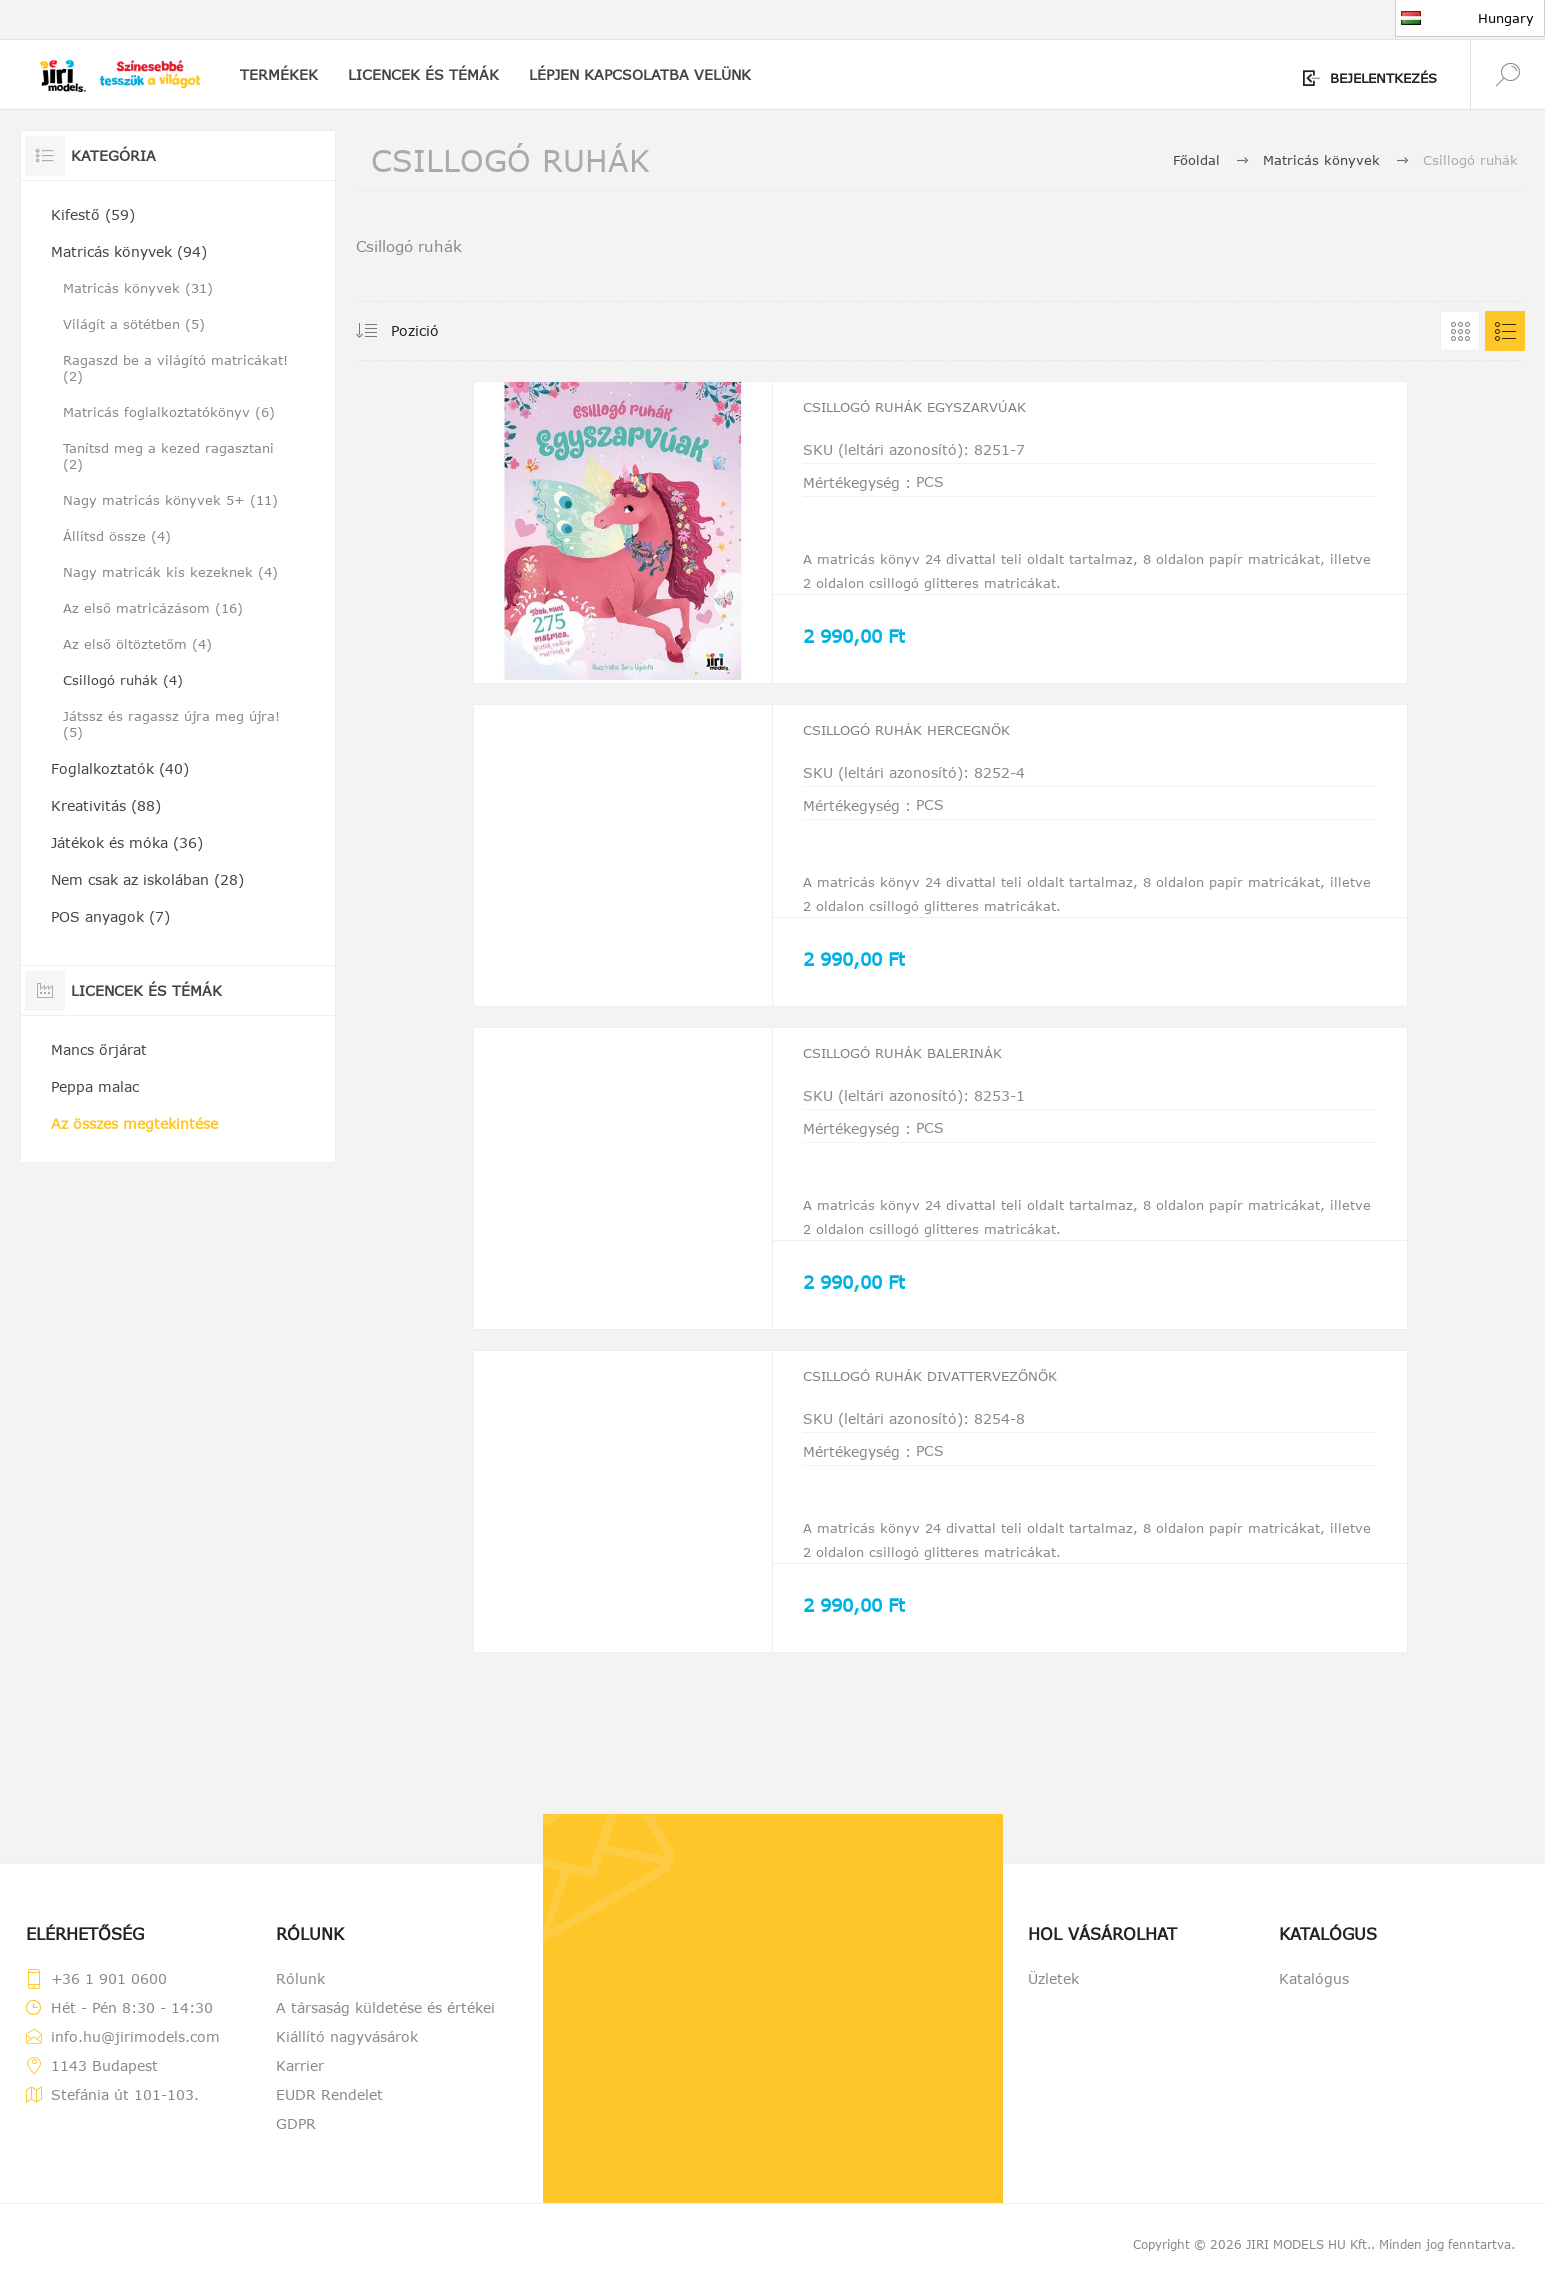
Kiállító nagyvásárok (347, 2052)
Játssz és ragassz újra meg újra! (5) (171, 724)
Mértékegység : (857, 486)
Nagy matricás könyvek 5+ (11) (170, 500)
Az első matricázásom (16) (153, 608)
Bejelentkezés (1383, 78)
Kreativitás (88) (106, 805)
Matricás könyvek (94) (129, 251)
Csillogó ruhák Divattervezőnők (960, 1400)
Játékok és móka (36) (127, 842)
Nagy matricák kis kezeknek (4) (170, 572)
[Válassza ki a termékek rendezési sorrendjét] (429, 331)
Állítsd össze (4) (117, 536)
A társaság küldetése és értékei (385, 2023)
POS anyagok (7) (110, 916)
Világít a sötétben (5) (134, 324)
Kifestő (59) (93, 214)
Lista (1505, 331)
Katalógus (1314, 1994)
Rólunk (300, 1994)
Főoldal (1196, 160)
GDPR (296, 2139)
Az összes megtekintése (134, 1123)
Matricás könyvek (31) (138, 288)
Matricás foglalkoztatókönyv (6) (169, 412)
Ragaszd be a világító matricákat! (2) (175, 368)
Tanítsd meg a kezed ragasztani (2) (168, 456)
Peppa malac (95, 1086)
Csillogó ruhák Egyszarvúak (940, 419)
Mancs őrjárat (99, 1049)
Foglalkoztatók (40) (120, 768)
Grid (1460, 331)
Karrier (300, 2081)
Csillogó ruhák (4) (123, 680)
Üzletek (1053, 1994)
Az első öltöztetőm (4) (137, 644)
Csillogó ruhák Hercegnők (931, 746)
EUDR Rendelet (329, 2110)
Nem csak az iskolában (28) (147, 879)
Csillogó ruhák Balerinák (926, 1073)
